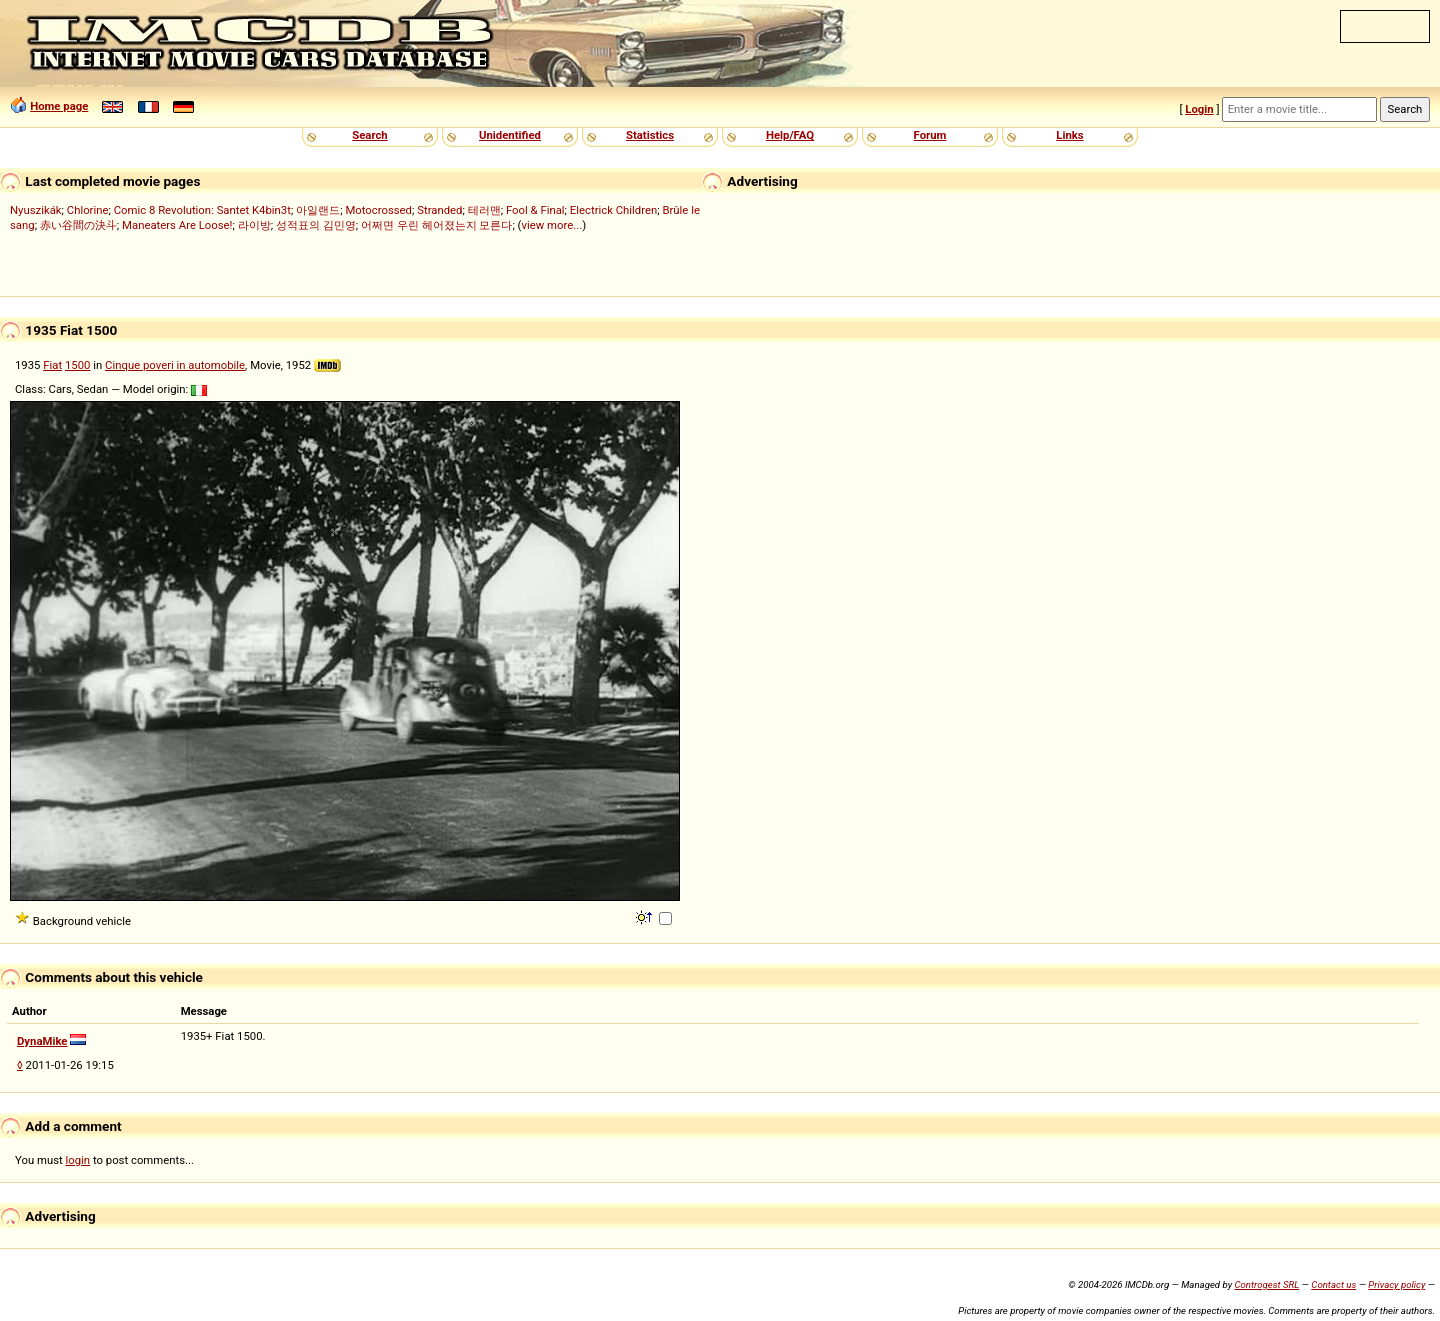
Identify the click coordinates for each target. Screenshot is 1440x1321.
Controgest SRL (1266, 1284)
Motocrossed (378, 210)
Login (1199, 109)
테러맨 (484, 210)
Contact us (1333, 1284)
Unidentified (510, 135)
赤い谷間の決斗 (78, 225)
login (78, 1160)
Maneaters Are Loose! (177, 225)
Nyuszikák (36, 210)
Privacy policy (1396, 1284)
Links (1069, 135)
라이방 (254, 225)
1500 (77, 365)
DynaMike (42, 1041)
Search (369, 135)
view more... (552, 225)
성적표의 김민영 (316, 225)
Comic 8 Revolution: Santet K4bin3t (202, 210)
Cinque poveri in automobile (175, 365)
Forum (930, 135)
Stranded (439, 210)
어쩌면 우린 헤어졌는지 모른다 (436, 225)
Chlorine (88, 210)
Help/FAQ (790, 135)
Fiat (52, 365)
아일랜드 (318, 210)
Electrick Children (613, 210)
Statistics (650, 135)
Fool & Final (535, 210)
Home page (59, 106)
